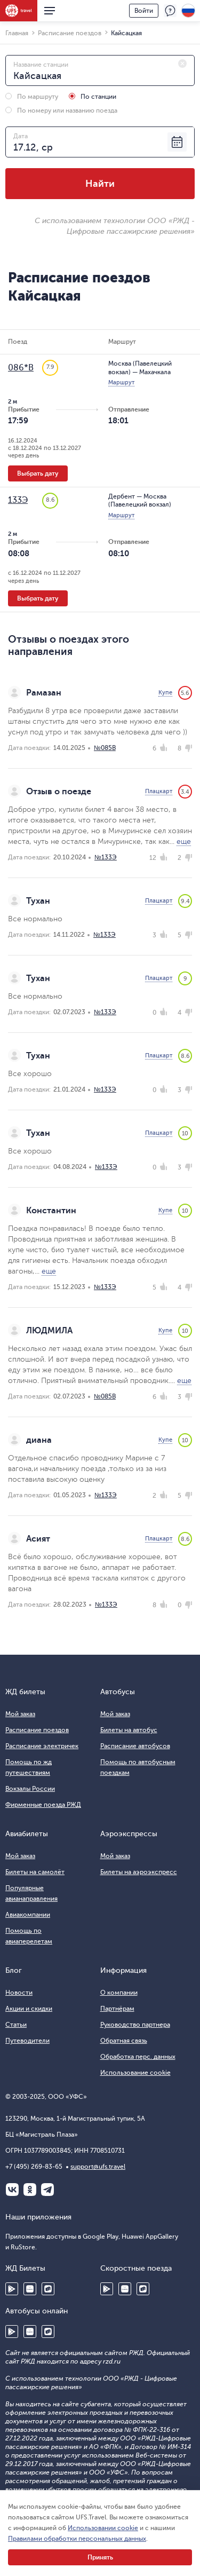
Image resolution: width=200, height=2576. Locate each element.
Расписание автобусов (135, 1746)
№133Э (105, 857)
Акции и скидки (28, 2008)
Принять (100, 2557)
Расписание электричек (41, 1746)
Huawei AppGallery (29, 2288)
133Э (18, 500)
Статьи (16, 2024)
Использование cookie (135, 2072)
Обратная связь (123, 2040)
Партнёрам (117, 2008)
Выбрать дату (38, 473)
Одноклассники (30, 2189)
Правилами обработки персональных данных (77, 2538)
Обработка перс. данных (137, 2056)
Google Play (11, 2288)
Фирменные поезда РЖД (43, 1804)
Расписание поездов (37, 1730)
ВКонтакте (12, 2189)
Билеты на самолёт (35, 1872)
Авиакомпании (27, 1914)
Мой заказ (20, 1714)
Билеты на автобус (128, 1730)
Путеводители (27, 2040)
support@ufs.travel (97, 2166)
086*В (21, 368)
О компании (119, 1992)
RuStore (48, 2288)
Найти (100, 183)
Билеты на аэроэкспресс (138, 1872)
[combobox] (100, 70)
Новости (19, 1992)
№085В (105, 748)
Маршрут (121, 382)
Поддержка (170, 10)
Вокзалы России (30, 1788)
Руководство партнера (135, 2024)
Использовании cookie (103, 2528)
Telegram (47, 2189)
